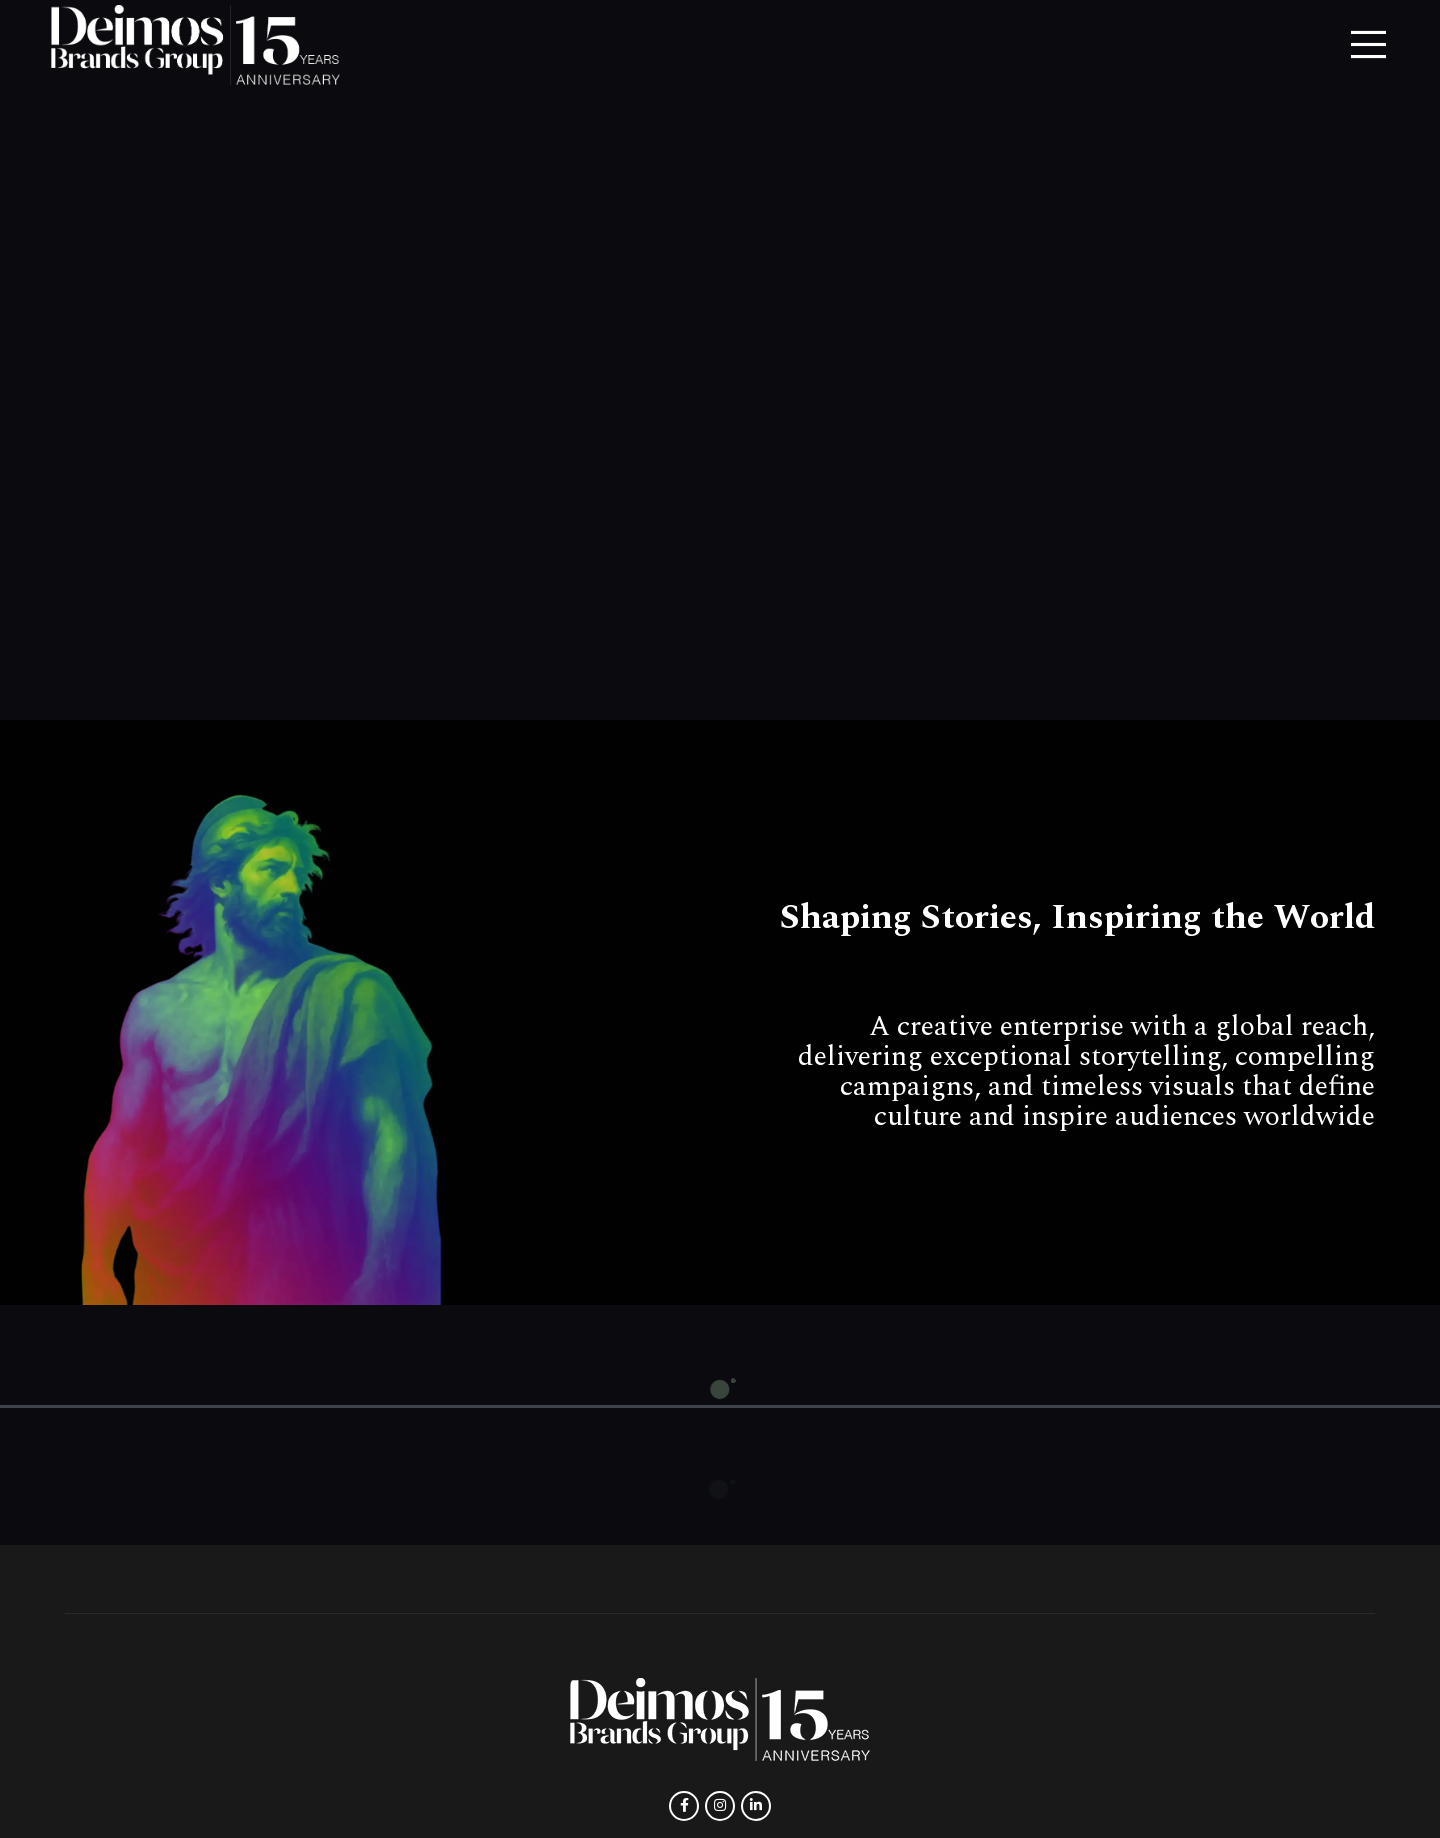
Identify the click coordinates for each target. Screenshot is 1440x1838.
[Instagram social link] (720, 1806)
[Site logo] (195, 43)
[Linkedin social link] (756, 1806)
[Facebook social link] (684, 1806)
